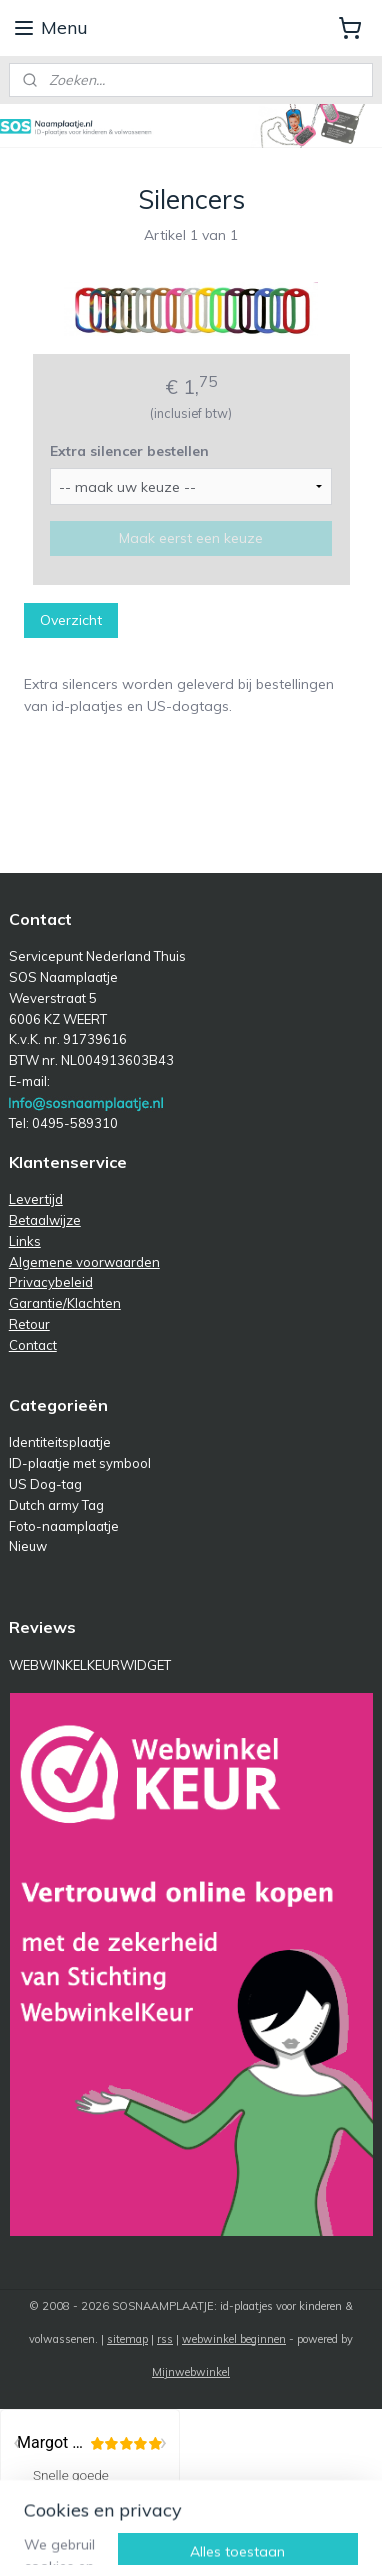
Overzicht (71, 620)
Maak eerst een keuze (191, 538)
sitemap (127, 2339)
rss (165, 2339)
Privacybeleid (51, 1282)
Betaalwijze (45, 1220)
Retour (29, 1324)
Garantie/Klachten (65, 1303)
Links (25, 1241)
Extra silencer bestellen (129, 451)
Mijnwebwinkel (191, 2372)
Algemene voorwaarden (84, 1262)
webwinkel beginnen (234, 2339)
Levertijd (36, 1199)
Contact (33, 1345)
